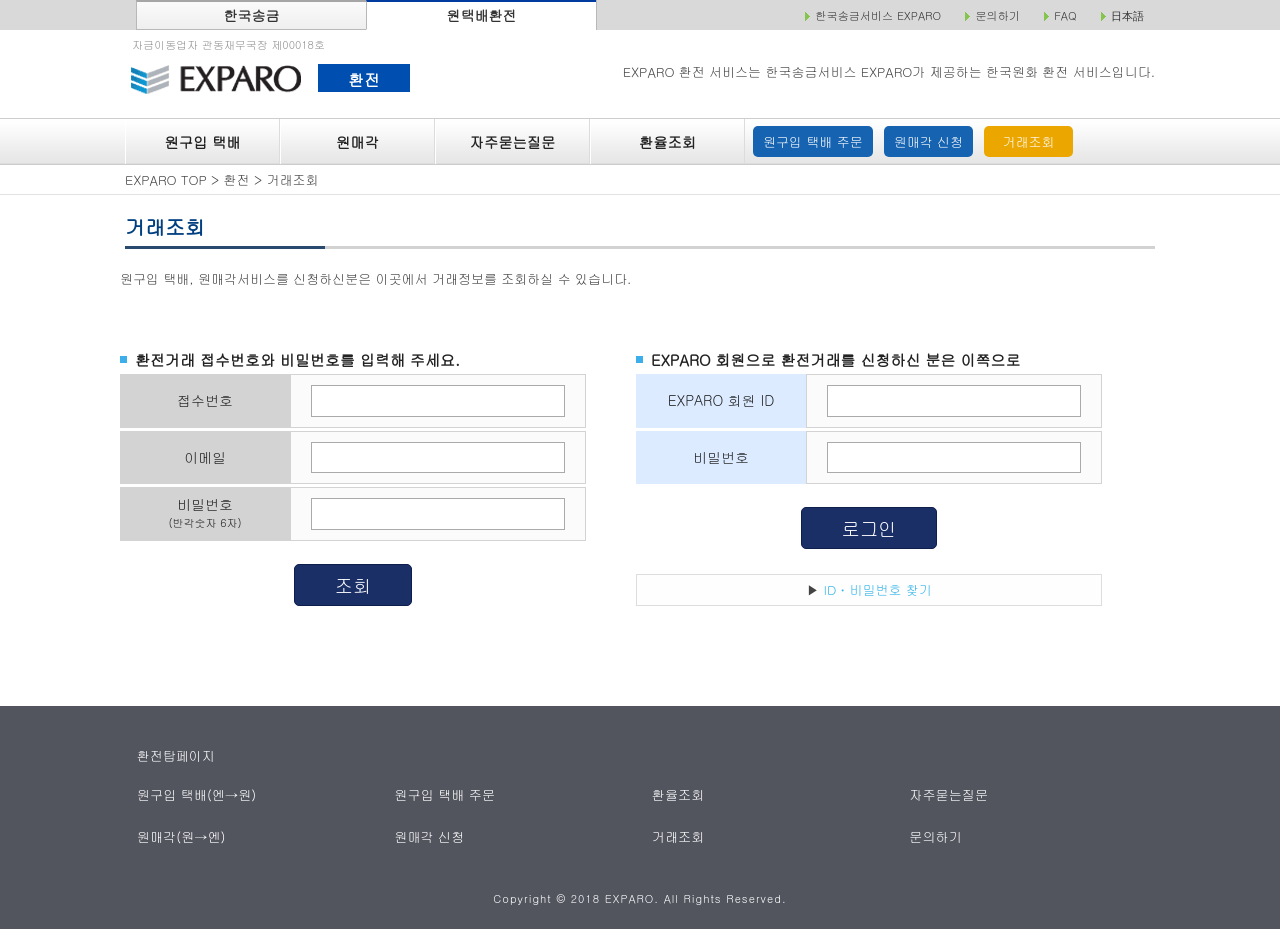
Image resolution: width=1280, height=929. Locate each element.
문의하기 (936, 836)
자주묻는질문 (513, 142)
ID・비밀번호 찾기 (878, 589)
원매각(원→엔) (181, 836)
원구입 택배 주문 (813, 141)
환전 (363, 79)
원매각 (357, 142)
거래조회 (1029, 141)
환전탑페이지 (176, 755)
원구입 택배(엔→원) (196, 794)
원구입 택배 (202, 142)
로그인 (869, 528)
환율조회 (667, 142)
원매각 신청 (928, 141)
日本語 (1127, 16)
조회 (353, 585)
